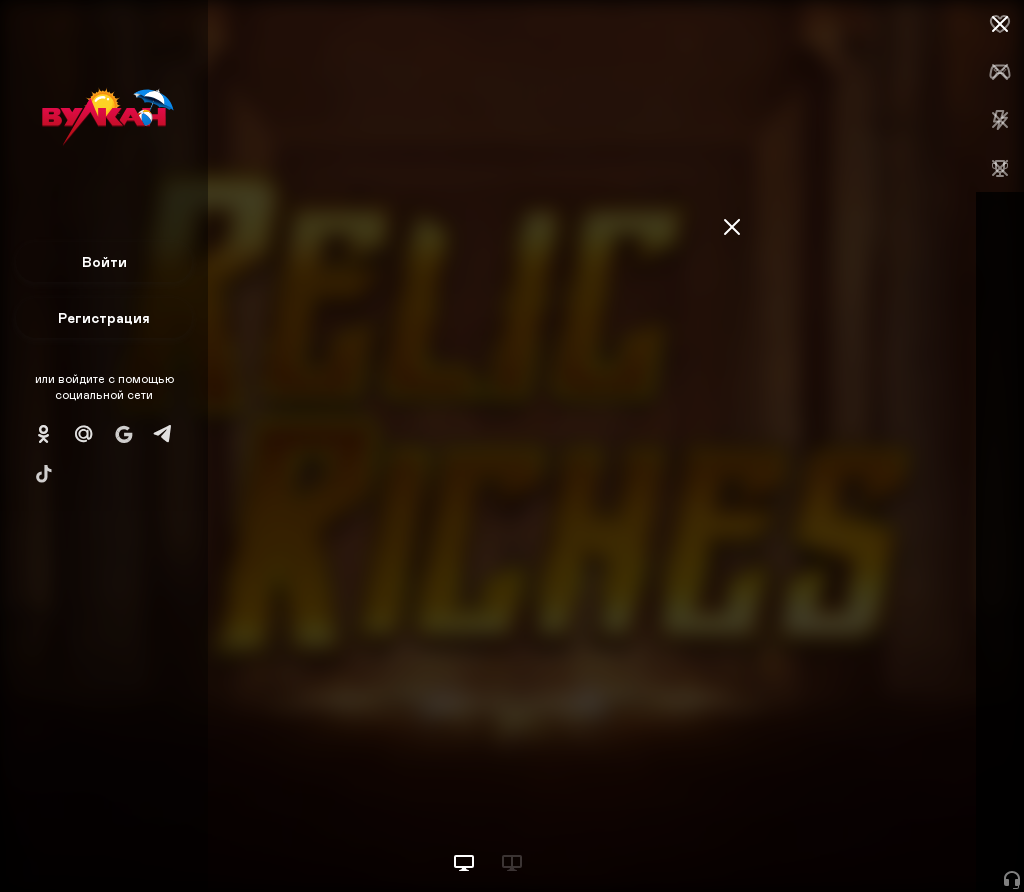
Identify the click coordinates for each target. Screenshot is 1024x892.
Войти (104, 261)
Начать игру (872, 839)
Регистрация (104, 317)
